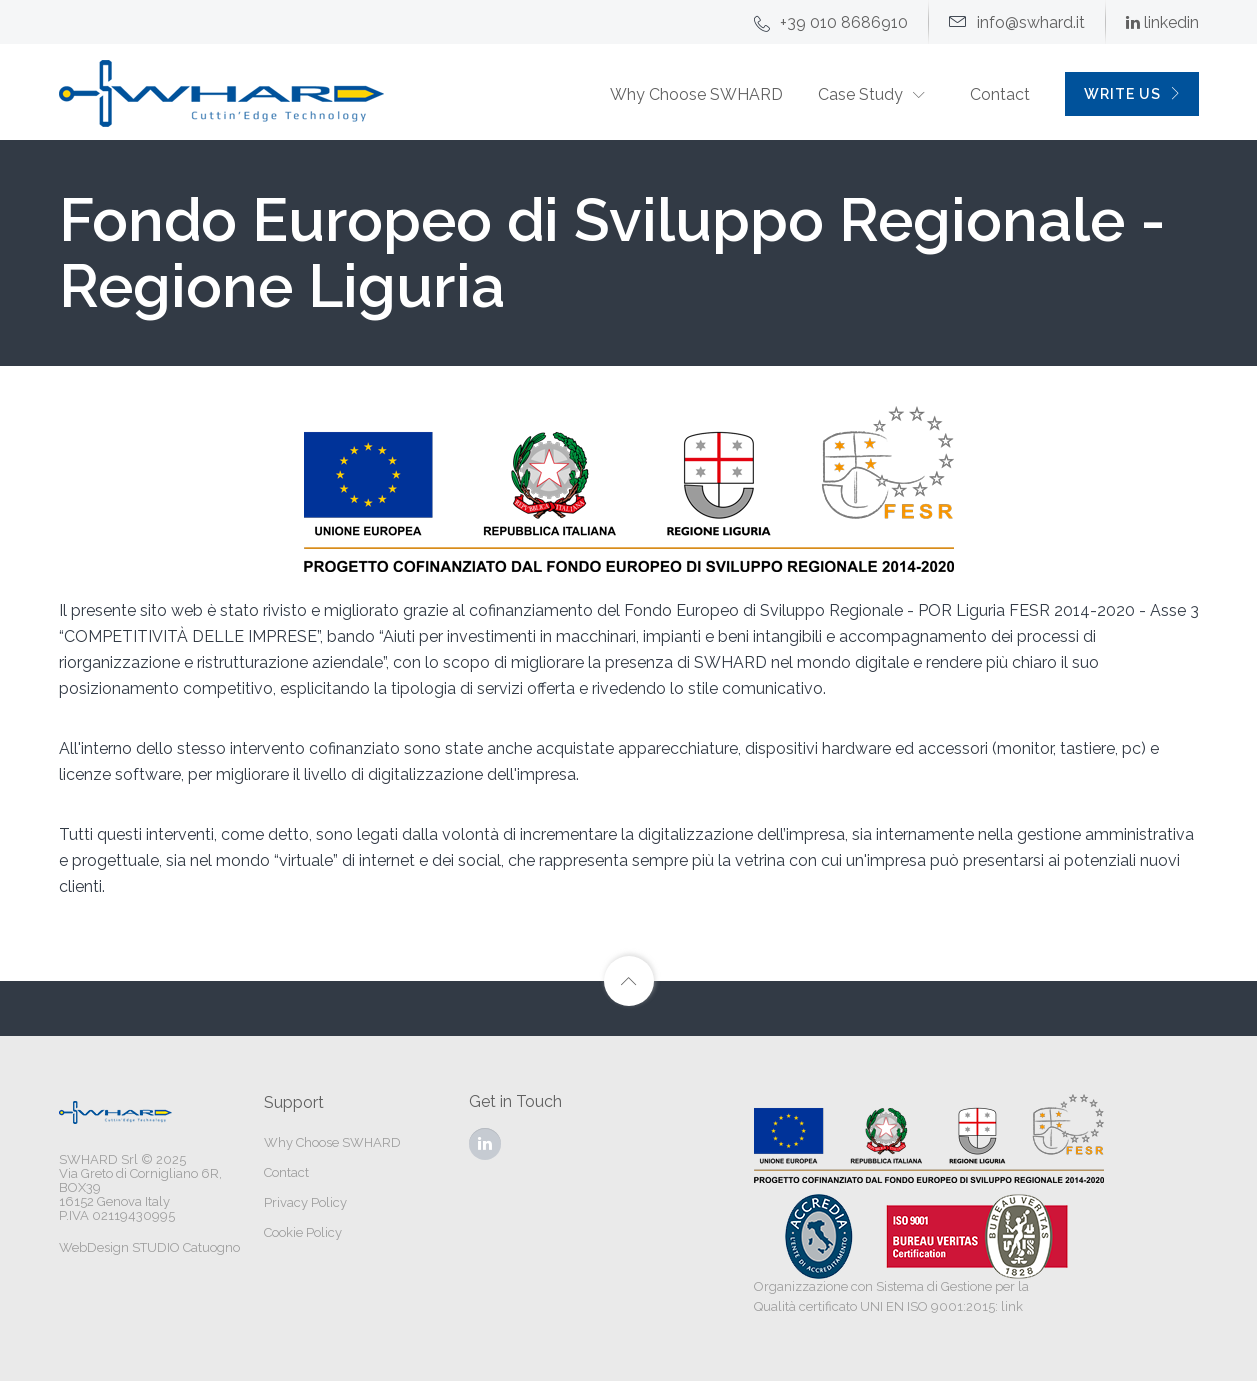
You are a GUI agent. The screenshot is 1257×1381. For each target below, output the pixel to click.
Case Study (860, 94)
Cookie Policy (303, 1232)
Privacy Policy (305, 1202)
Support (294, 1102)
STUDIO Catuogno (186, 1247)
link (1012, 1306)
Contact (1000, 94)
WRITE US (1133, 94)
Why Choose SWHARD (696, 94)
